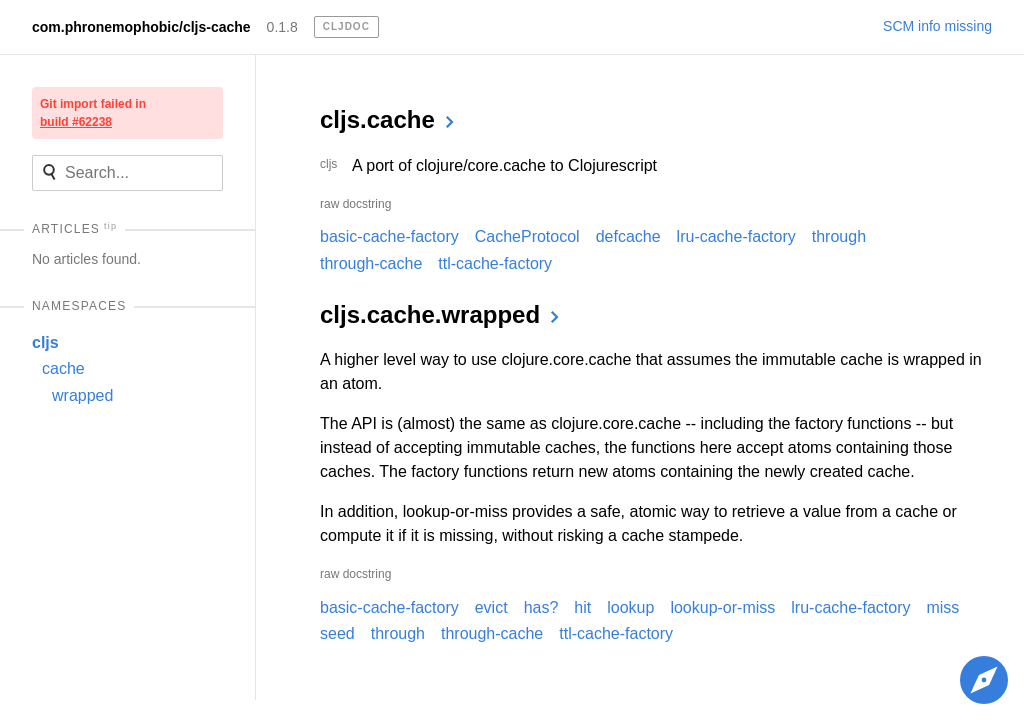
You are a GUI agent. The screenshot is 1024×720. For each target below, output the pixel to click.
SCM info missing (937, 26)
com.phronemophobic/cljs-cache (141, 27)
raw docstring (355, 204)
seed (337, 633)
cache (63, 368)
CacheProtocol (527, 236)
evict (491, 607)
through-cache (371, 263)
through (839, 236)
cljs (45, 342)
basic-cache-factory (389, 236)
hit (582, 607)
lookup (630, 607)
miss (942, 607)
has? (541, 607)
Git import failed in (93, 113)
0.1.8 (282, 27)
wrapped (82, 395)
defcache (628, 236)
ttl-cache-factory (495, 263)
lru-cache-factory (736, 236)
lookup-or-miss (722, 607)
